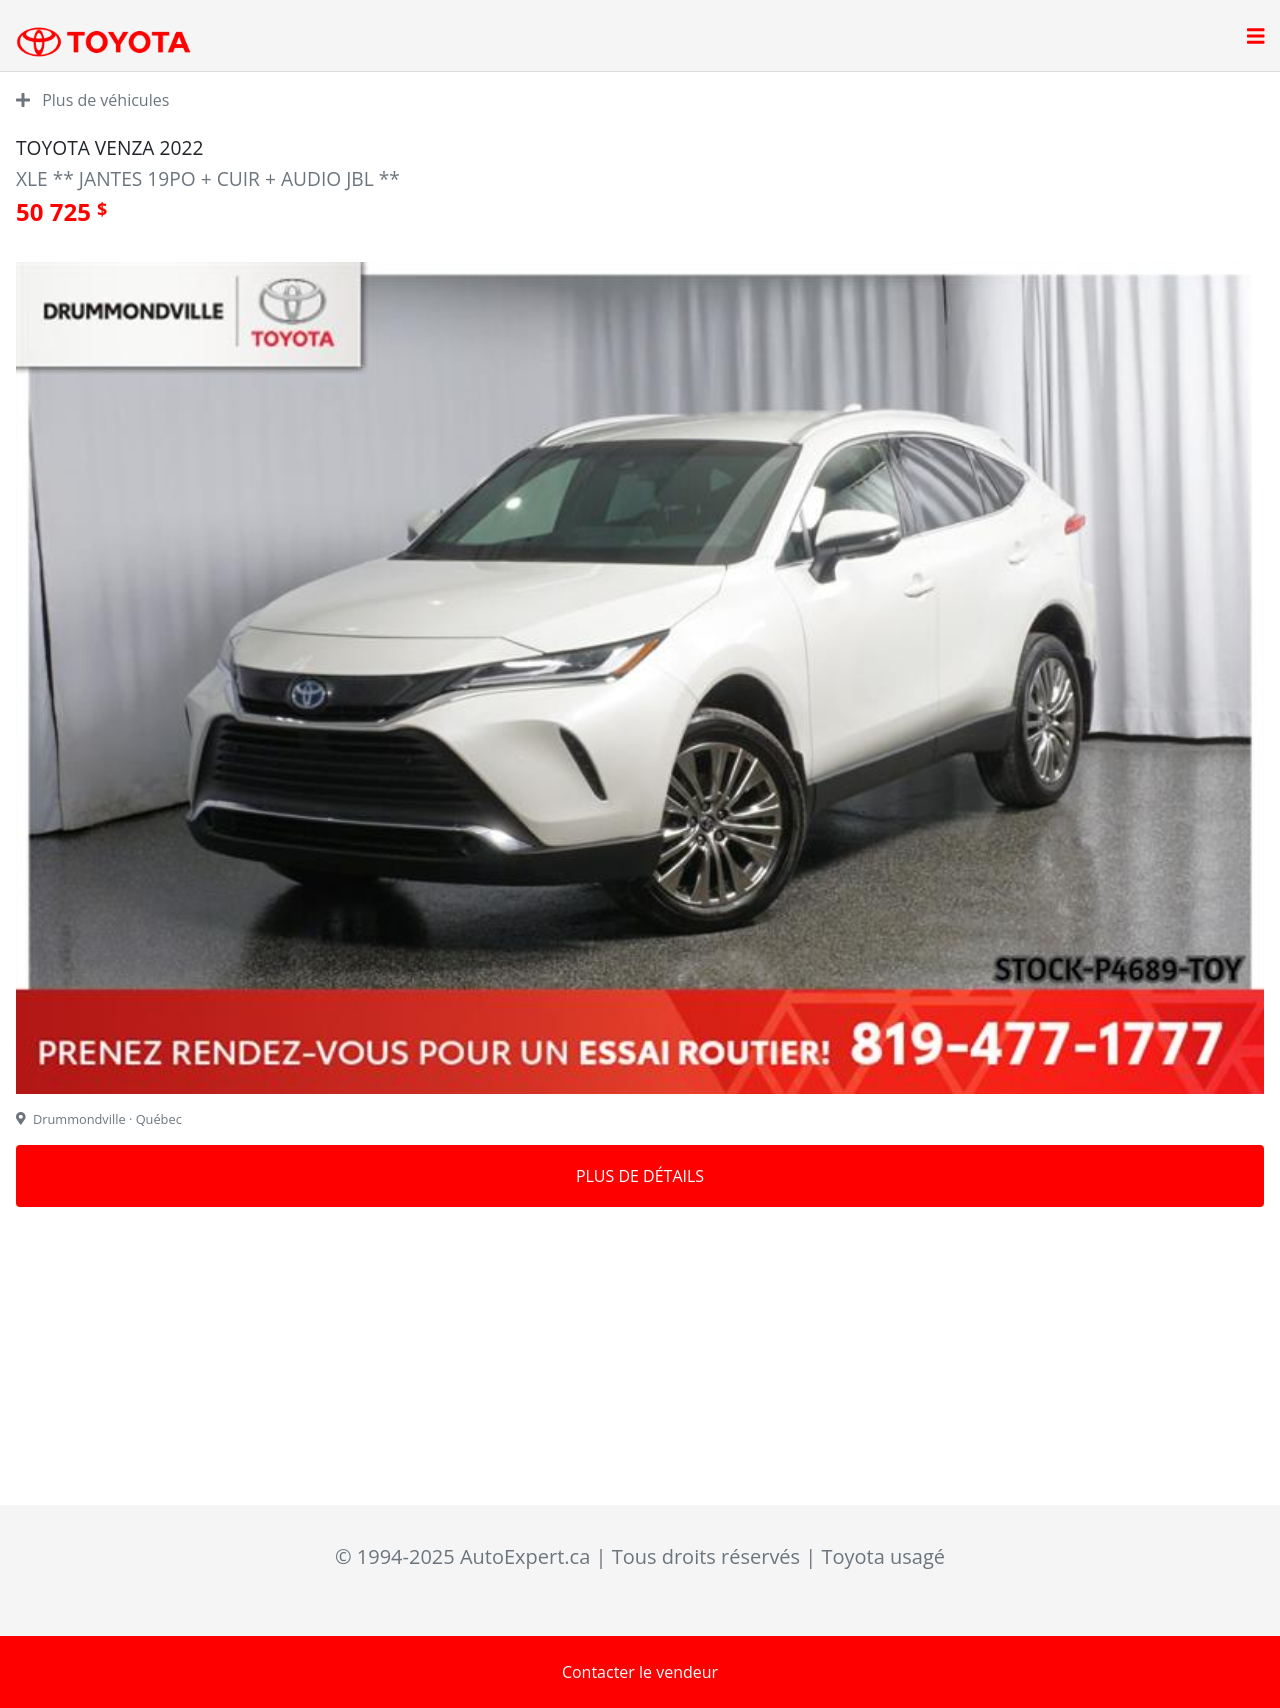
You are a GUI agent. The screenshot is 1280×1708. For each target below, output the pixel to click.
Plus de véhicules (92, 100)
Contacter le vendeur (640, 1672)
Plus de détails (640, 1176)
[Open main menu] (1256, 38)
